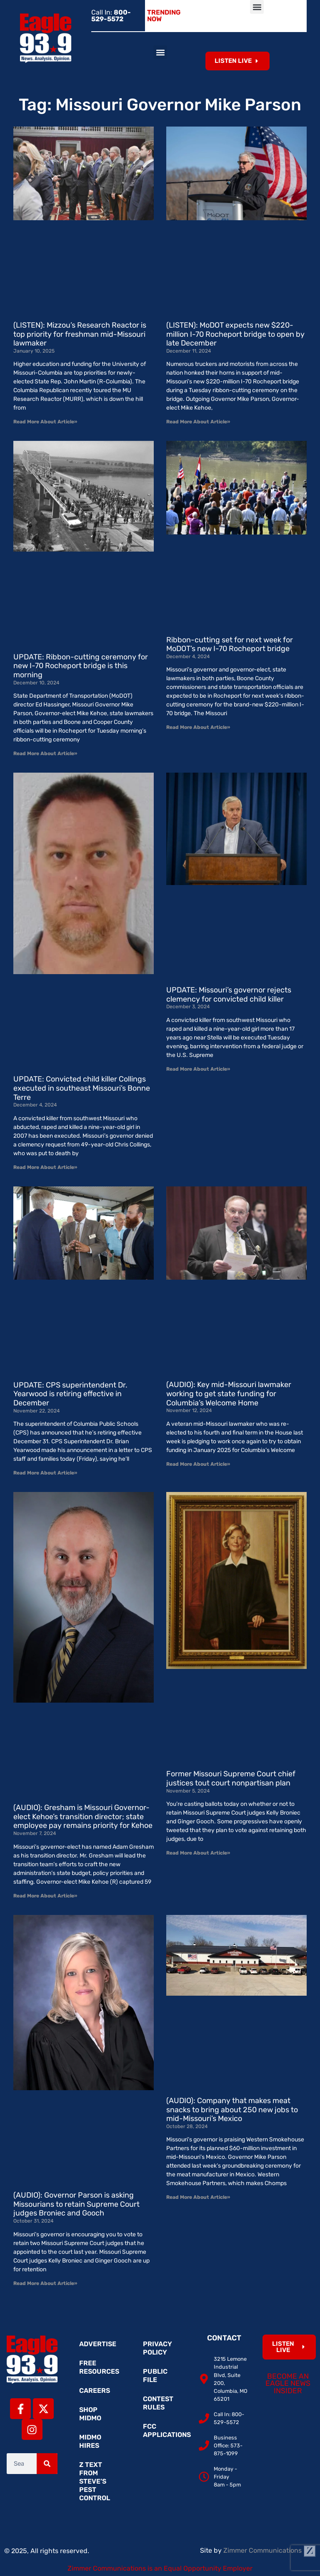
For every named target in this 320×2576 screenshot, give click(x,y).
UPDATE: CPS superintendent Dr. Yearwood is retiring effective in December (70, 1393)
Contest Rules (158, 2403)
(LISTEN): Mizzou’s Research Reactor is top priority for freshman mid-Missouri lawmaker (79, 334)
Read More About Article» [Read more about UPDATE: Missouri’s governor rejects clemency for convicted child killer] (198, 1069)
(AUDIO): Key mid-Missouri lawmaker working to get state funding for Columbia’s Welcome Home (228, 1393)
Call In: (111, 15)
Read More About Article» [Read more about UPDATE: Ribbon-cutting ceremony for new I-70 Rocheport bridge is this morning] (45, 753)
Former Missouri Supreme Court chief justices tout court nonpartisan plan (230, 1778)
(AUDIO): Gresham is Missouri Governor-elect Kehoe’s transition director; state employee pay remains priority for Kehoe (82, 1816)
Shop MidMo (90, 2414)
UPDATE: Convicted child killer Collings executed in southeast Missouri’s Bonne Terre (81, 1088)
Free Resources (99, 2367)
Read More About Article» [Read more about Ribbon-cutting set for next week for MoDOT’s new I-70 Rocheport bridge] (198, 727)
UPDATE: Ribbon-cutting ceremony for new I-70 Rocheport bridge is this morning (80, 665)
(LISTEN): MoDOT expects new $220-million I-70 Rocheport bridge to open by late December (235, 334)
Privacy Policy (157, 2348)
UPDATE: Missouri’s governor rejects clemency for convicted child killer (228, 994)
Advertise (97, 2344)
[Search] (47, 2463)
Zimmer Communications (269, 2550)
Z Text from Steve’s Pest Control (94, 2481)
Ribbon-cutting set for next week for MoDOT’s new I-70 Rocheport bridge (229, 644)
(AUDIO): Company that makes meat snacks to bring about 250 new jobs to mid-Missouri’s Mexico (232, 2109)
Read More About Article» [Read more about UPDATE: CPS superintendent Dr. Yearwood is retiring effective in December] (45, 1473)
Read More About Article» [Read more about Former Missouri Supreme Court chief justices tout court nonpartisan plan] (198, 1853)
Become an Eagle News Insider (287, 2383)
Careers (94, 2390)
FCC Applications (164, 2430)
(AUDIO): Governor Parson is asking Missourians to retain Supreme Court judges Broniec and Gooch (76, 2204)
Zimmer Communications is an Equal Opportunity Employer (160, 2568)
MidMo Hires (90, 2441)
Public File (155, 2375)
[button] (257, 7)
